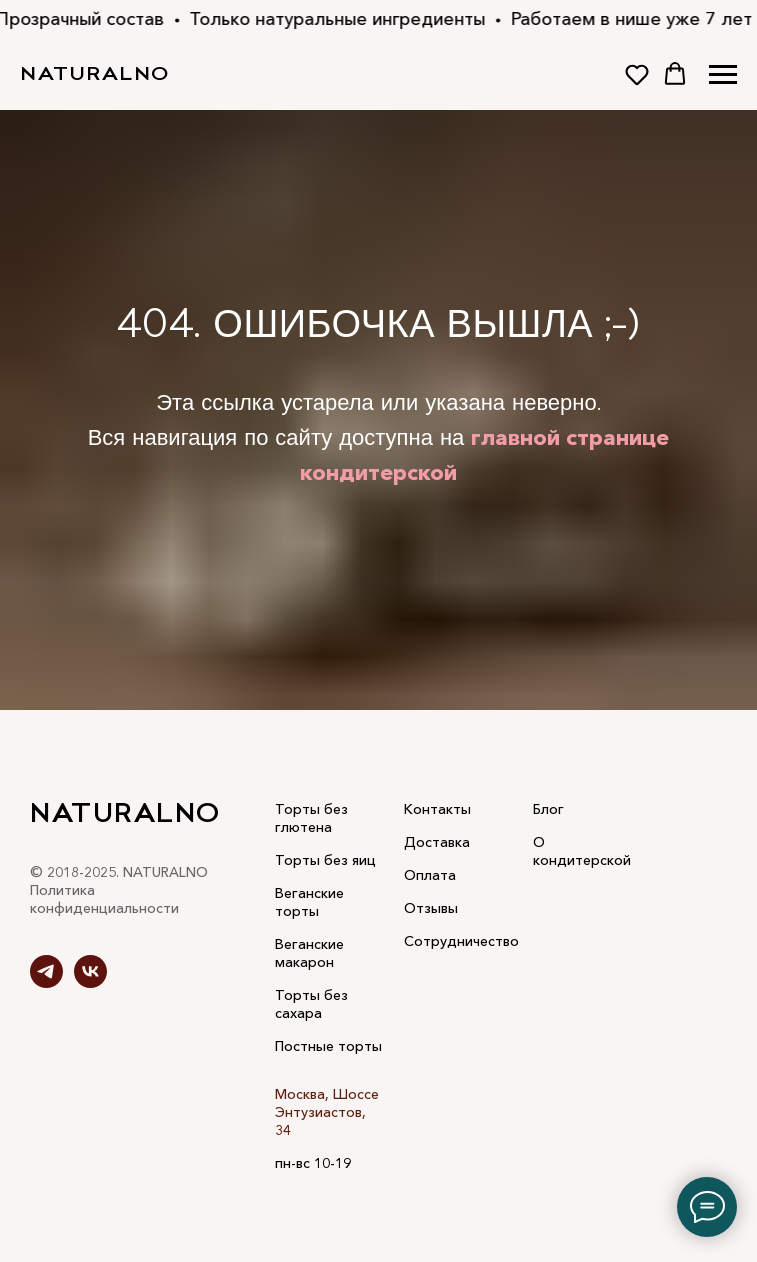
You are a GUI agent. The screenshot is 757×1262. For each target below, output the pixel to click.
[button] (637, 74)
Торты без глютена (311, 818)
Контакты (437, 809)
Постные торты (328, 1046)
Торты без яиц (325, 860)
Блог (548, 809)
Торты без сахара (311, 1004)
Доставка (437, 842)
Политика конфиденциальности (104, 899)
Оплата (430, 875)
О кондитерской (582, 851)
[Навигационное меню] (723, 75)
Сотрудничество (461, 941)
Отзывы (431, 908)
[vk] (90, 982)
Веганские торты (309, 902)
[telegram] (46, 982)
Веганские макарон (309, 953)
